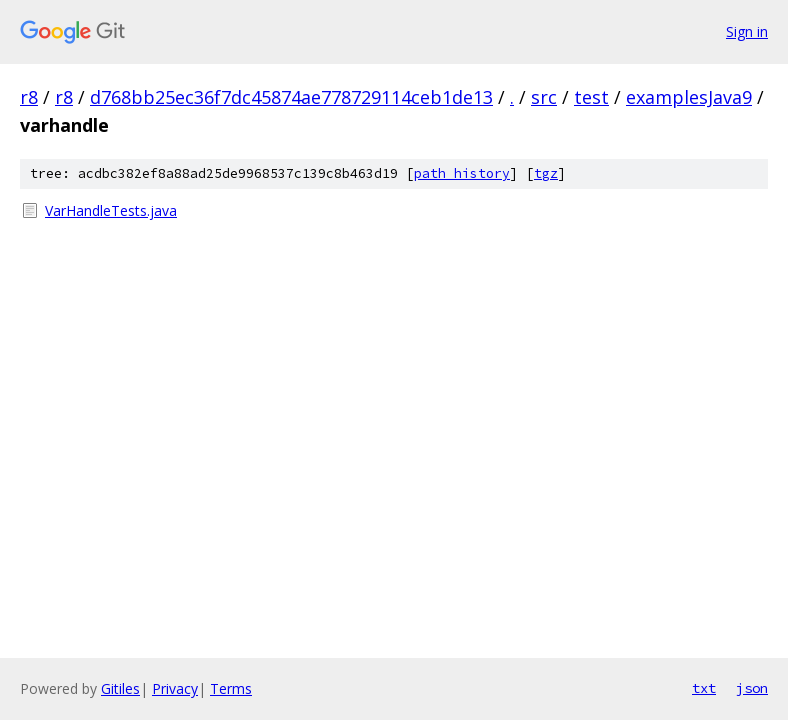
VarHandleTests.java (111, 210)
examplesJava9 (689, 97)
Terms (231, 688)
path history (462, 173)
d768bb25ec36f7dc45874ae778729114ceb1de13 (291, 97)
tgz (546, 173)
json (752, 688)
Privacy (175, 688)
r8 (29, 97)
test (591, 97)
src (544, 97)
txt (704, 688)
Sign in (747, 31)
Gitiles (120, 688)
